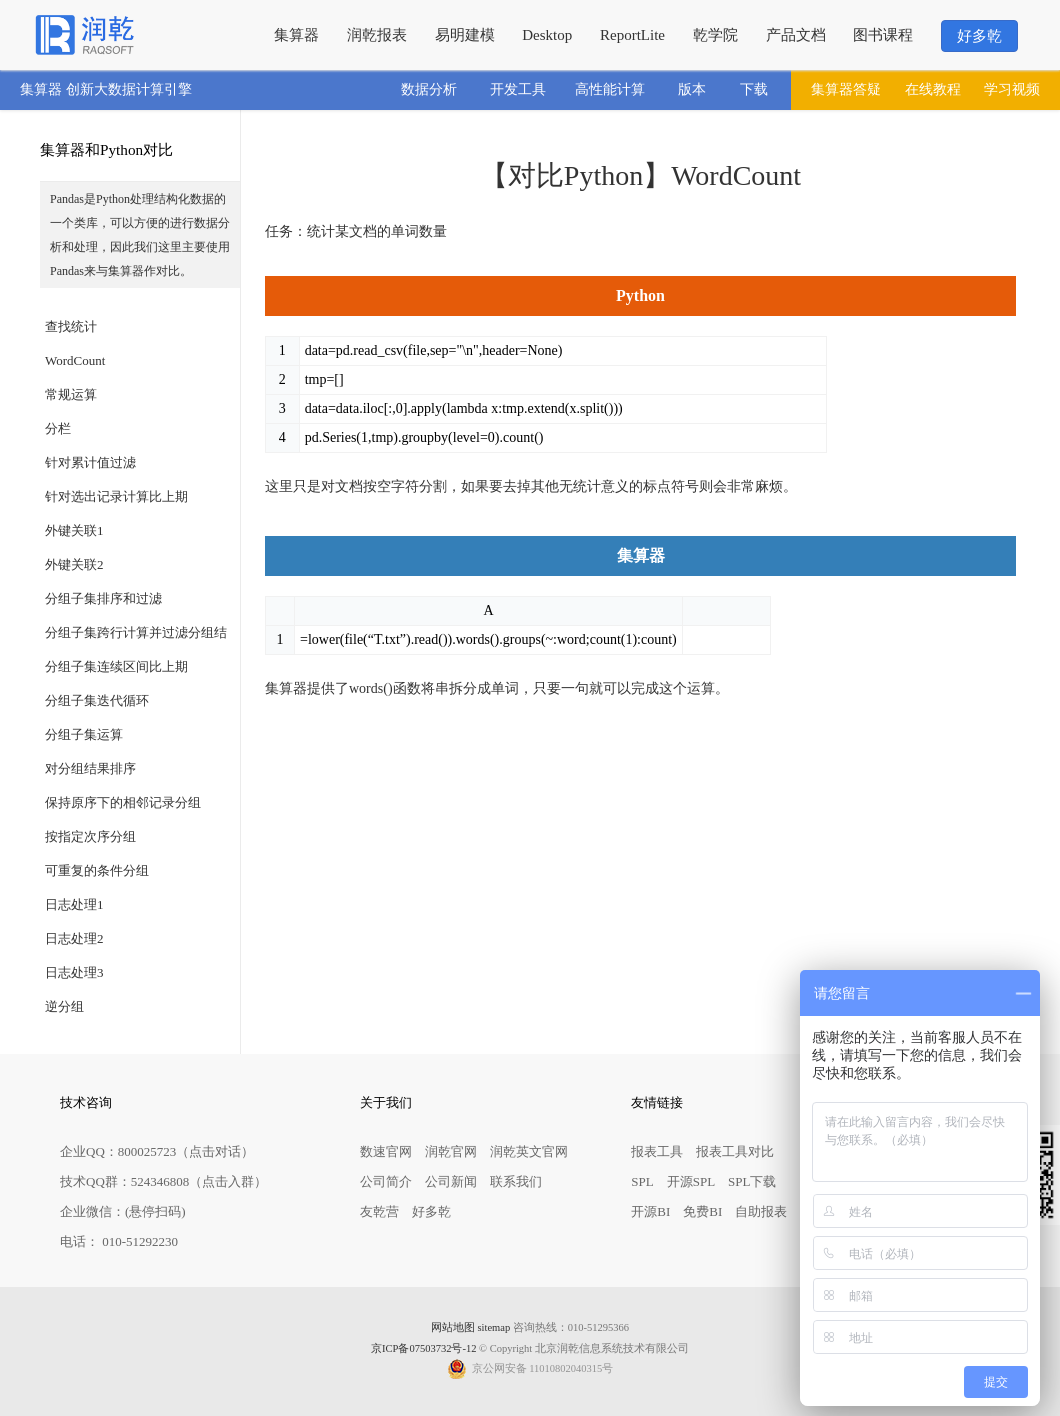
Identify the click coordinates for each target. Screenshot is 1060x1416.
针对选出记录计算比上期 (116, 496)
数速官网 (386, 1151)
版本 (692, 89)
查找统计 (71, 326)
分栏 (58, 428)
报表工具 (657, 1151)
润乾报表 (377, 35)
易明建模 (465, 35)
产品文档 (796, 35)
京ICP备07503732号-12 (423, 1348)
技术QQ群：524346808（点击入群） (163, 1181)
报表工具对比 (735, 1151)
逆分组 (64, 1006)
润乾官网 (451, 1151)
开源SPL (691, 1181)
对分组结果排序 (90, 768)
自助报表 (761, 1211)
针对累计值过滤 (90, 462)
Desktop (547, 35)
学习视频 (1012, 89)
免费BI (702, 1211)
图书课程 (883, 35)
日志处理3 (74, 972)
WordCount (75, 360)
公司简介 (386, 1181)
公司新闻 (451, 1181)
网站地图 (453, 1327)
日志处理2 (74, 938)
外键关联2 (74, 564)
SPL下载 (752, 1181)
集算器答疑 (846, 89)
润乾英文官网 (529, 1151)
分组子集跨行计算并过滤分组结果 (136, 637)
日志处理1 (74, 904)
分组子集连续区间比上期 (116, 666)
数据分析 (429, 89)
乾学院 (715, 35)
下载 (754, 89)
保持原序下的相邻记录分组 (123, 802)
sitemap (494, 1327)
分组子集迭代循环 (97, 700)
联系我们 (516, 1181)
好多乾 (979, 36)
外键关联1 (74, 530)
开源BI (650, 1211)
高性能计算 (610, 89)
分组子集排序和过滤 (103, 598)
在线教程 (933, 89)
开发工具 (518, 89)
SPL (642, 1181)
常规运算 (71, 394)
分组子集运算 (84, 734)
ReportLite (632, 35)
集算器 (296, 35)
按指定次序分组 (90, 836)
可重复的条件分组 (97, 870)
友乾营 (379, 1211)
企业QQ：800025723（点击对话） (157, 1151)
